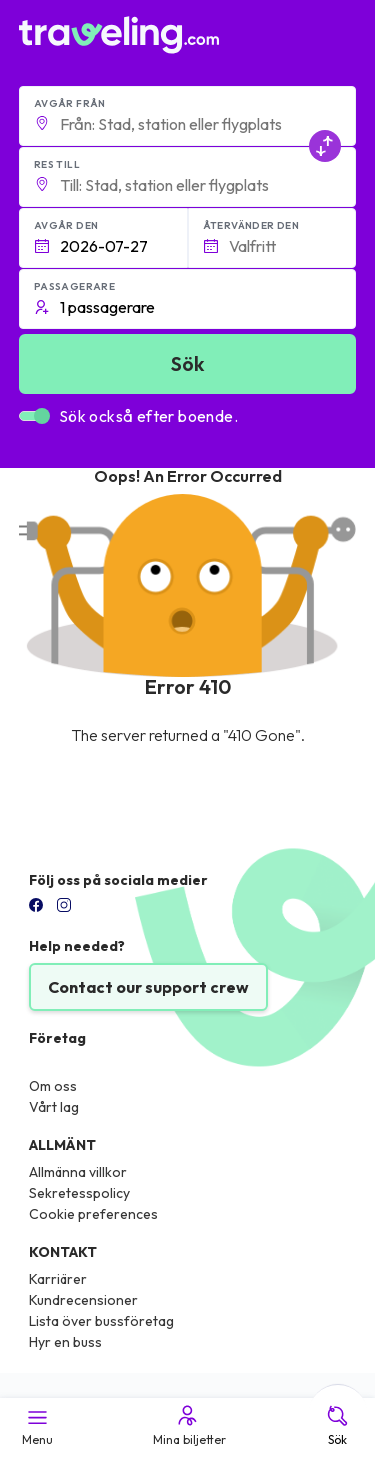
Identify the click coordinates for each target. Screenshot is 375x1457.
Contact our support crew (148, 987)
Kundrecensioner (83, 1300)
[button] (188, 116)
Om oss (53, 1086)
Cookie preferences (93, 1214)
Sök (337, 1425)
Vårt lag (54, 1107)
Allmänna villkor (78, 1172)
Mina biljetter (188, 1425)
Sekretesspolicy (79, 1193)
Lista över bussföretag (101, 1321)
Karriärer (58, 1279)
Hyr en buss (65, 1342)
